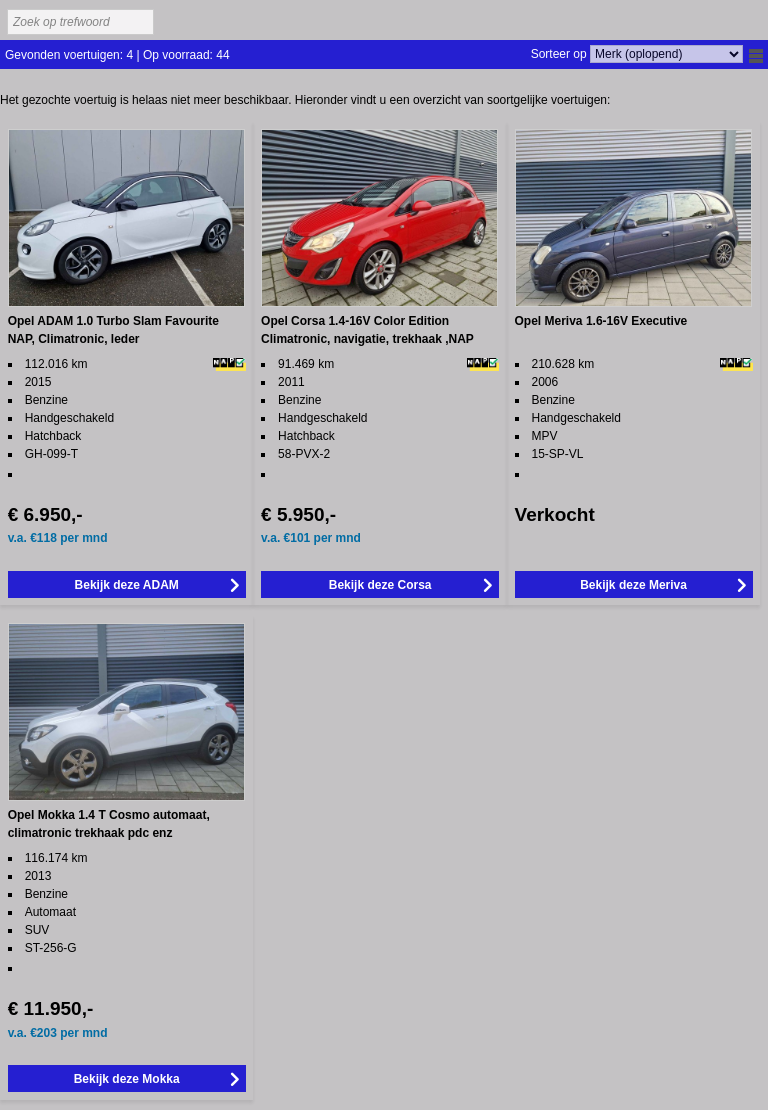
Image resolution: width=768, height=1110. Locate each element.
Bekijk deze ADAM (127, 585)
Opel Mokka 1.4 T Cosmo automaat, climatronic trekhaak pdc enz (109, 824)
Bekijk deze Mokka (127, 1079)
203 (48, 1033)
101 (301, 538)
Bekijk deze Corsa (380, 585)
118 (48, 538)
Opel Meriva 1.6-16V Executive (601, 321)
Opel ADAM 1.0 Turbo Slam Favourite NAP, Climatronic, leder (113, 330)
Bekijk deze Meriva (633, 585)
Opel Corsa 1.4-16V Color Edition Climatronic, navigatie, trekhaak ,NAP (367, 330)
